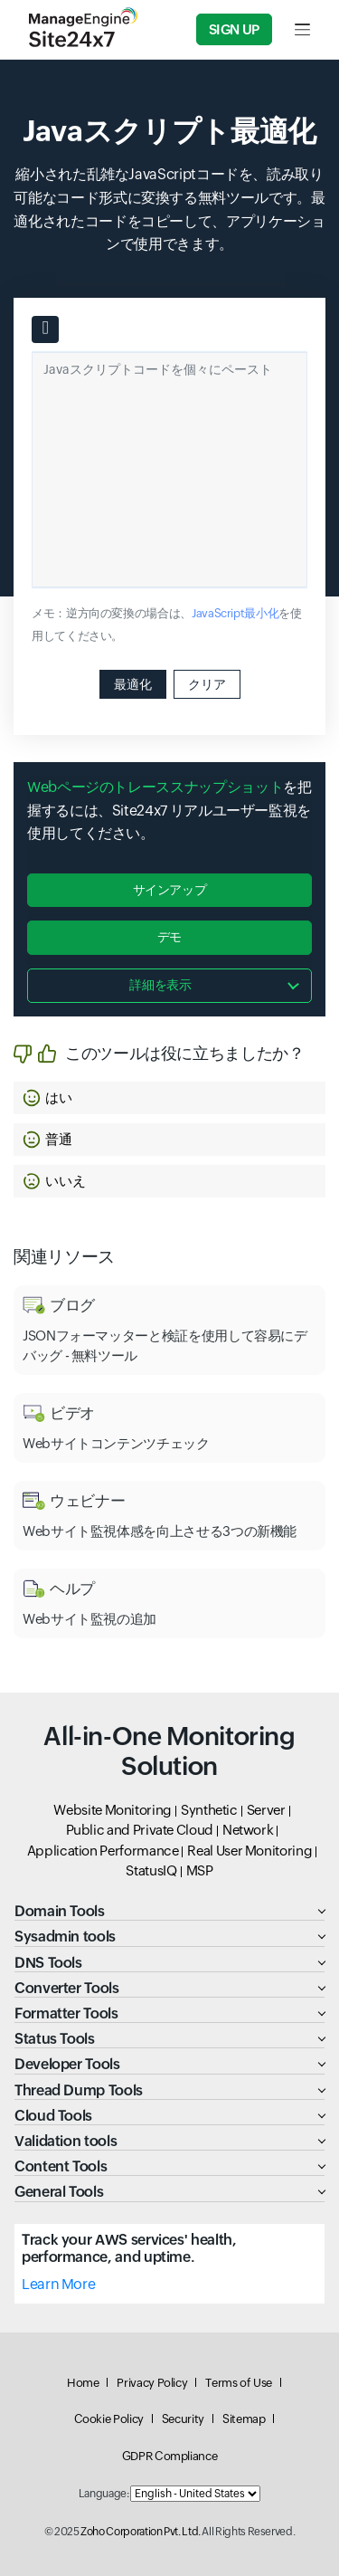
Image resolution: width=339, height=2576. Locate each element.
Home (83, 2383)
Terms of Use (238, 2383)
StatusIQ (151, 1870)
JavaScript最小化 (235, 613)
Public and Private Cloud (139, 1829)
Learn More (58, 2284)
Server (266, 1810)
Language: (104, 2493)
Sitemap (243, 2419)
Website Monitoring (112, 1810)
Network (247, 1829)
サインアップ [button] (170, 890)
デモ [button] (169, 937)
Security (183, 2419)
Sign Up (234, 29)
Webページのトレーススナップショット (155, 787)
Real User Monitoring (249, 1850)
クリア (207, 684)
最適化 (133, 684)
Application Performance (103, 1850)
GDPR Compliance (170, 2456)
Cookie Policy (109, 2419)
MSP (199, 1870)
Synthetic (209, 1810)
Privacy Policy (152, 2383)
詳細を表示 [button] (160, 985)
